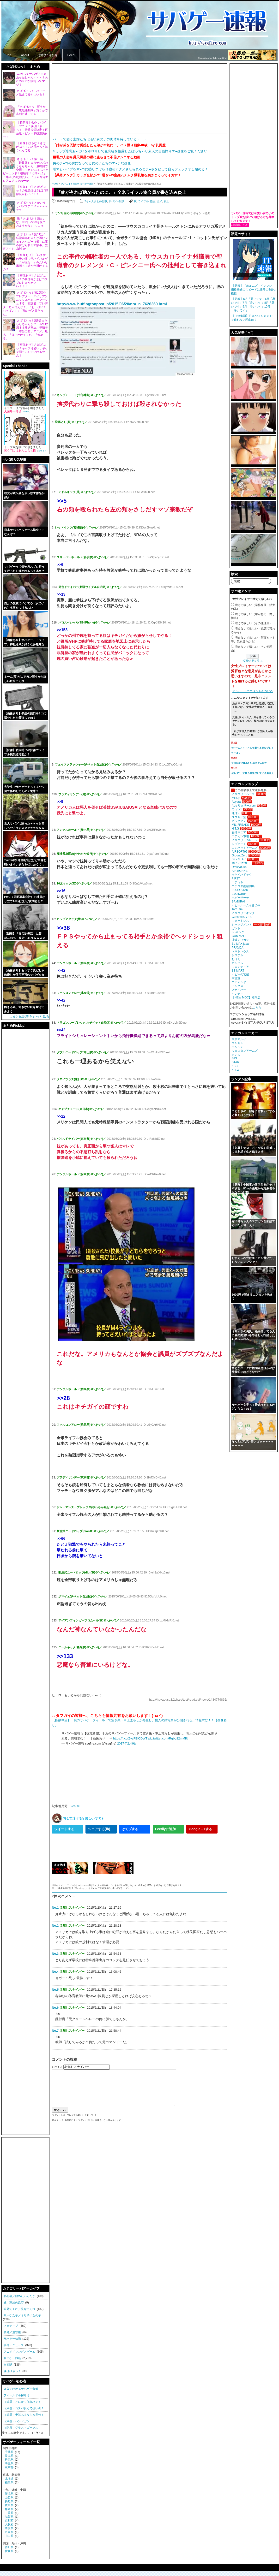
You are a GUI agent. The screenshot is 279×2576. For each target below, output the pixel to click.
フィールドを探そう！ (18, 2395)
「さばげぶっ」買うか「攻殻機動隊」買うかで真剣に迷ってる (32, 110)
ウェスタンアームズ (245, 1050)
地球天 (242, 813)
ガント (236, 928)
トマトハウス (240, 951)
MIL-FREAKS (247, 824)
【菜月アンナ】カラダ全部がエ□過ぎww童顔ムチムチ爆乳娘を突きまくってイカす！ (117, 175)
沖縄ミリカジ (240, 940)
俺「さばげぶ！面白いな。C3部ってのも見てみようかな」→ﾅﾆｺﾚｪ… (31, 222)
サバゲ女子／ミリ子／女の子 (22, 2315)
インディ (237, 993)
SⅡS (234, 1058)
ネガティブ (11, 2325)
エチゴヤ (237, 882)
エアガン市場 (247, 836)
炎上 (166, 201)
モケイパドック (242, 874)
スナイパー (239, 989)
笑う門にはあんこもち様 (20, 450)
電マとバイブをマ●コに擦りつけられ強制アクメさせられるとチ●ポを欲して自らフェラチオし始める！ (130, 169)
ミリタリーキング (243, 913)
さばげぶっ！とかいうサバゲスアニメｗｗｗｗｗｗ (32, 206)
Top (8, 55)
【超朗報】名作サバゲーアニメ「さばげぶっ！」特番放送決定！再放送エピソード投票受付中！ (25, 130)
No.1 (55, 1907)
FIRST (236, 878)
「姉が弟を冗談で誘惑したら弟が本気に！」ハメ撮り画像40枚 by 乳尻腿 (109, 145)
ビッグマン (245, 821)
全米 (159, 201)
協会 (152, 201)
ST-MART (238, 970)
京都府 (9, 2520)
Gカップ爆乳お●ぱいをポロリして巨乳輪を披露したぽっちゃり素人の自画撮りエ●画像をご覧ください (130, 151)
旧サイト (42, 451)
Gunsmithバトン (242, 917)
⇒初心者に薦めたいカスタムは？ (249, 763)
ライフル (143, 201)
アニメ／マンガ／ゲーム (19, 2351)
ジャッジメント (251, 924)
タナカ (236, 1054)
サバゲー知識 (12, 2338)
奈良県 (9, 2528)
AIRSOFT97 (246, 851)
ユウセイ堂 (245, 817)
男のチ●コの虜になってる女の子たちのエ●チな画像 (92, 163)
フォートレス (240, 920)
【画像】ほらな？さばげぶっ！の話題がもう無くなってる (32, 147)
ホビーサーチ (240, 897)
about (25, 55)
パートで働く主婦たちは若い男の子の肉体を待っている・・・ (100, 139)
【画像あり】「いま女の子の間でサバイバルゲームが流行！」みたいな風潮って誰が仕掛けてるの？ (25, 262)
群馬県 (9, 2459)
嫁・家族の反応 (14, 2302)
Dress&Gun (239, 867)
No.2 (55, 1925)
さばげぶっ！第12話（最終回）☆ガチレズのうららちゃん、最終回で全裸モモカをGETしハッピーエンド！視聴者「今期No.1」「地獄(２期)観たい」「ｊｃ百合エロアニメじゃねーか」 (25, 169)
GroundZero (246, 855)
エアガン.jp (239, 982)
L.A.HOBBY (239, 894)
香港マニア (245, 832)
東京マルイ (239, 1039)
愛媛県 (9, 2551)
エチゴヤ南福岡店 (243, 886)
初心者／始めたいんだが (19, 2296)
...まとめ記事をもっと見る (29, 1016)
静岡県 (9, 2509)
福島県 (9, 2482)
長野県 (9, 2501)
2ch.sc (75, 1806)
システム (237, 955)
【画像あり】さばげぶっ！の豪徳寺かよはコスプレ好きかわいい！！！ (32, 281)
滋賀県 (9, 2516)
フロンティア (240, 966)
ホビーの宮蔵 (240, 974)
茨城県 (9, 2455)
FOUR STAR (240, 890)
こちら (257, 1007)
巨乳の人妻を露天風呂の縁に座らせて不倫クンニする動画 (96, 157)
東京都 (9, 2467)
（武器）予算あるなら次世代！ (24, 2414)
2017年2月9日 (127, 1743)
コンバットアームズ (251, 847)
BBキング (238, 932)
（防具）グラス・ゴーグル (21, 2427)
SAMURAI (238, 901)
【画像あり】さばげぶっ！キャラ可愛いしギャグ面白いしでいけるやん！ (32, 350)
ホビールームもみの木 (246, 905)
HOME (55, 184)
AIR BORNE (240, 871)
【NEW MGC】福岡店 (246, 997)
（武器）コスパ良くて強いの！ (24, 2408)
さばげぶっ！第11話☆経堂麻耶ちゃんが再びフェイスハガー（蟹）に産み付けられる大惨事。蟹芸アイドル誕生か (25, 241)
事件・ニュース (14, 2345)
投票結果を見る (253, 661)
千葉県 (9, 2452)
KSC (235, 1066)
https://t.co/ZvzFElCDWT (130, 1738)
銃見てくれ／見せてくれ (19, 2309)
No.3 (55, 1953)
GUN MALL (239, 936)
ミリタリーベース (249, 794)
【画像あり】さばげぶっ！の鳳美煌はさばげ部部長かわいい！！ (32, 190)
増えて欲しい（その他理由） (253, 623)
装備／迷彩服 (12, 2332)
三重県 (9, 2513)
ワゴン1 (242, 809)
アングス (237, 986)
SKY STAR (245, 859)
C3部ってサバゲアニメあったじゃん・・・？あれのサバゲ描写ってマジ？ (32, 79)
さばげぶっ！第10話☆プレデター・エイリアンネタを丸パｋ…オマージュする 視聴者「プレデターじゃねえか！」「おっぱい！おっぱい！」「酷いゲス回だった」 (25, 303)
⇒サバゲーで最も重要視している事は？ (252, 773)
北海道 (9, 2478)
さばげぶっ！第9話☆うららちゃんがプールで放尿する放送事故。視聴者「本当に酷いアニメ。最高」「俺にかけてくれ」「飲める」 (25, 329)
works (26, 411)
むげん (236, 959)
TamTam (237, 909)
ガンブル (237, 963)
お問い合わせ (48, 55)
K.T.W (235, 1070)
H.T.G (242, 828)
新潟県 (9, 2493)
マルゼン (237, 1043)
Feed (71, 55)
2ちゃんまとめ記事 (70, 184)
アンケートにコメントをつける (252, 691)
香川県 (9, 2547)
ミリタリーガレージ (251, 840)
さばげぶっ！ (12, 2371)
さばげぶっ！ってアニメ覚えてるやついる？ (31, 92)
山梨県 (9, 2497)
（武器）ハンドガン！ (18, 2421)
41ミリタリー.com (249, 805)
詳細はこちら (240, 224)
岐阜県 (9, 2505)
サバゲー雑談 (12, 2358)
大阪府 (9, 2524)
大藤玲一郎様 (12, 411)
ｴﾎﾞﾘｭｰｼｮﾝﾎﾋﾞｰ (248, 863)
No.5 (55, 1989)
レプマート (245, 844)
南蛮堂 (236, 978)
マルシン (237, 1047)
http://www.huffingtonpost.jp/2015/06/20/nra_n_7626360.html (112, 304)
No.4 (55, 1971)
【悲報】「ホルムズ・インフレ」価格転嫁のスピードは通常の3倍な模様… (253, 289)
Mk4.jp (242, 798)
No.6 (55, 2007)
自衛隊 (8, 2364)
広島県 (9, 2532)
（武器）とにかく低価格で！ (22, 2402)
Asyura (242, 801)
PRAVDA (237, 947)
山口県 (9, 2536)
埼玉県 (9, 2463)
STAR (235, 1062)
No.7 (55, 2030)
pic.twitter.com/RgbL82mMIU (168, 1738)
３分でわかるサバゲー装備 (21, 2389)
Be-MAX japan (241, 943)
